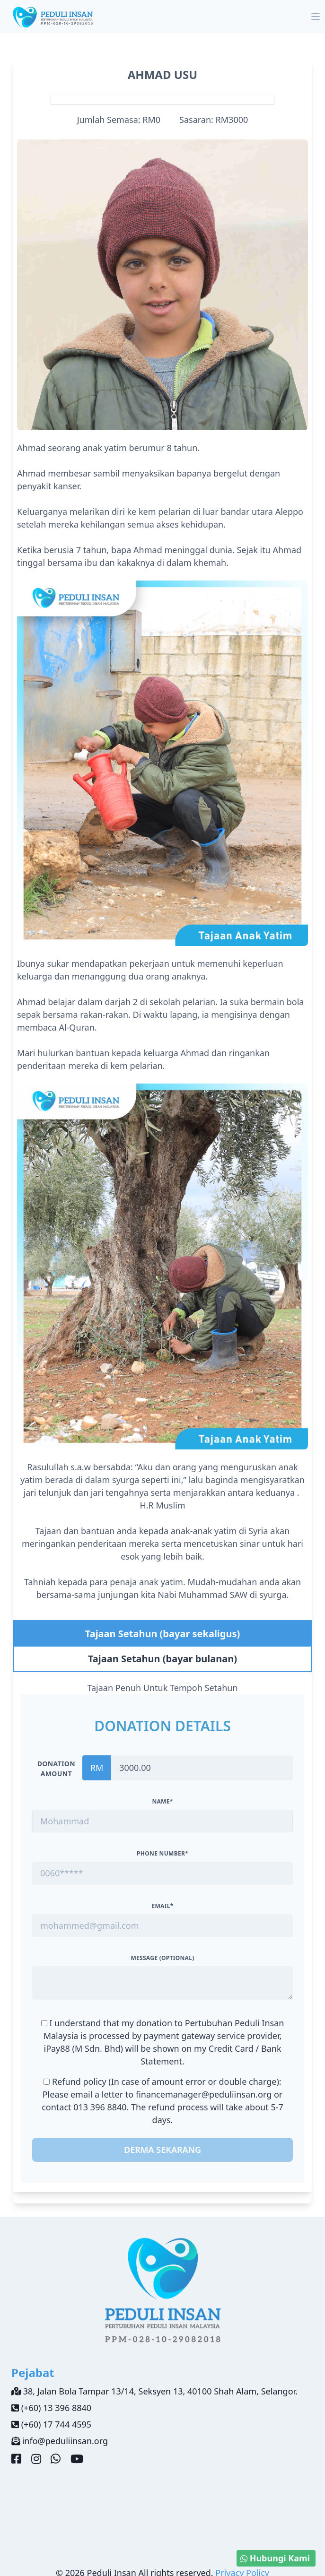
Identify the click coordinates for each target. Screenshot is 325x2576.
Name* (162, 1801)
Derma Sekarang (162, 2149)
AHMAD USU (163, 74)
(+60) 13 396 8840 (56, 2407)
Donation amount (56, 1768)
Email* (162, 1906)
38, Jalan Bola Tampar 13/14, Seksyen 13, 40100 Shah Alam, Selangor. (160, 2391)
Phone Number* (162, 1853)
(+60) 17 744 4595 (56, 2424)
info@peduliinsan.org (65, 2440)
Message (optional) (162, 1958)
